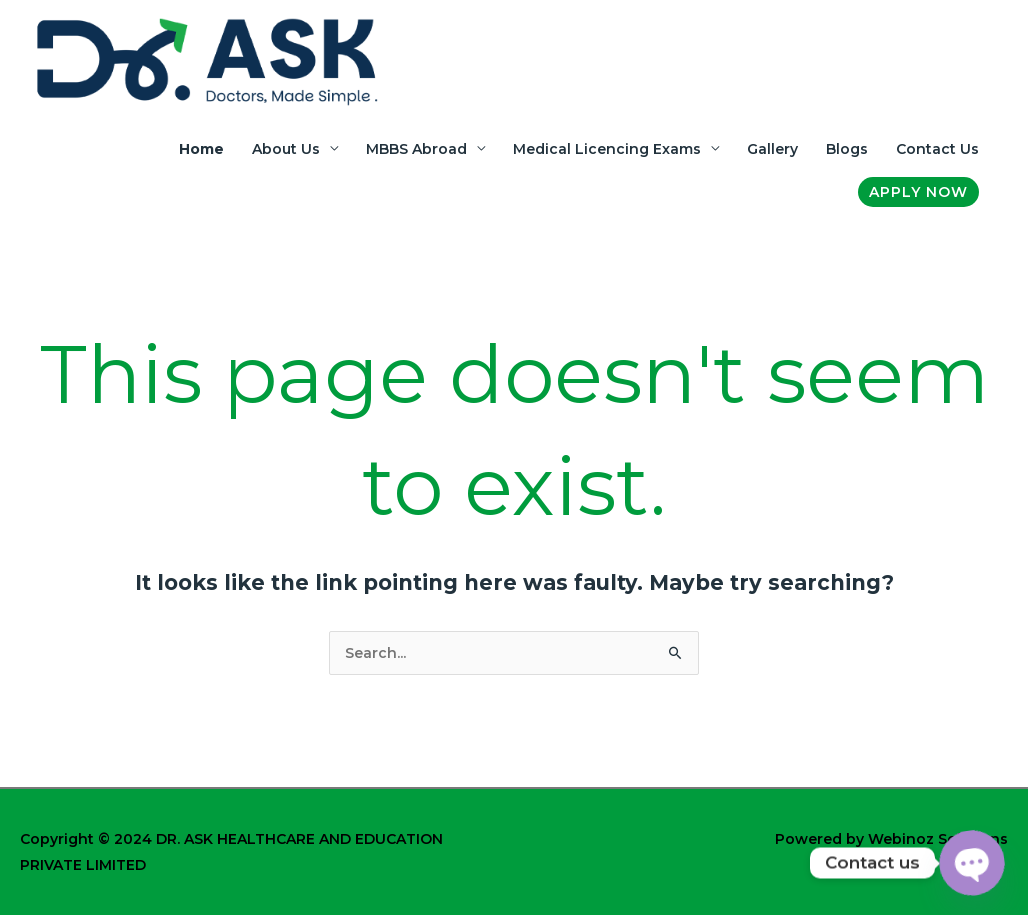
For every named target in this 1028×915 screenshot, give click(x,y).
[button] (918, 192)
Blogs (847, 149)
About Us (286, 149)
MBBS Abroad (416, 149)
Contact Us (937, 149)
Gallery (772, 149)
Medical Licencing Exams (607, 149)
